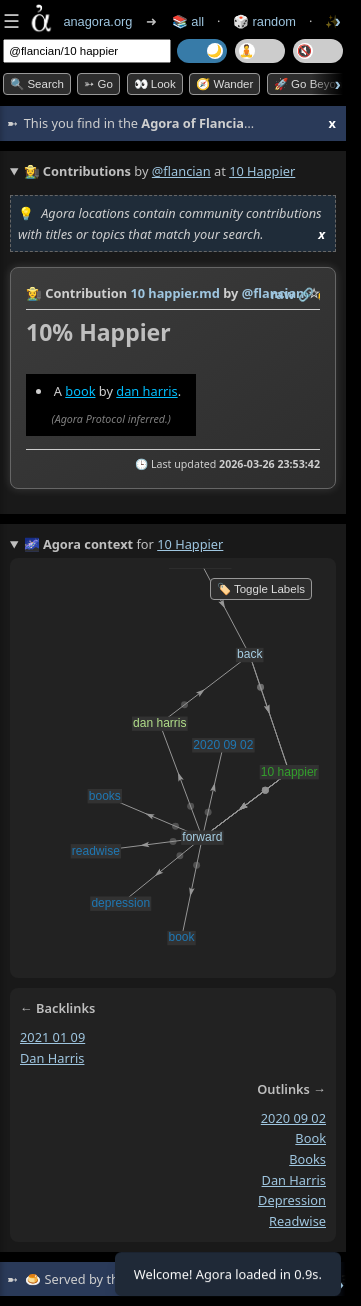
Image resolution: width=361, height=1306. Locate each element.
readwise (297, 1221)
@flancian (181, 171)
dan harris (146, 391)
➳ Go (98, 84)
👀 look (155, 84)
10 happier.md (174, 293)
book (80, 391)
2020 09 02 (293, 1117)
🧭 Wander (224, 84)
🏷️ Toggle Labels (261, 589)
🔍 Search (37, 84)
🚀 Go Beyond (311, 84)
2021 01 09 (52, 1037)
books (307, 1159)
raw (283, 294)
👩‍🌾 (34, 293)
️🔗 (306, 294)
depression (292, 1200)
